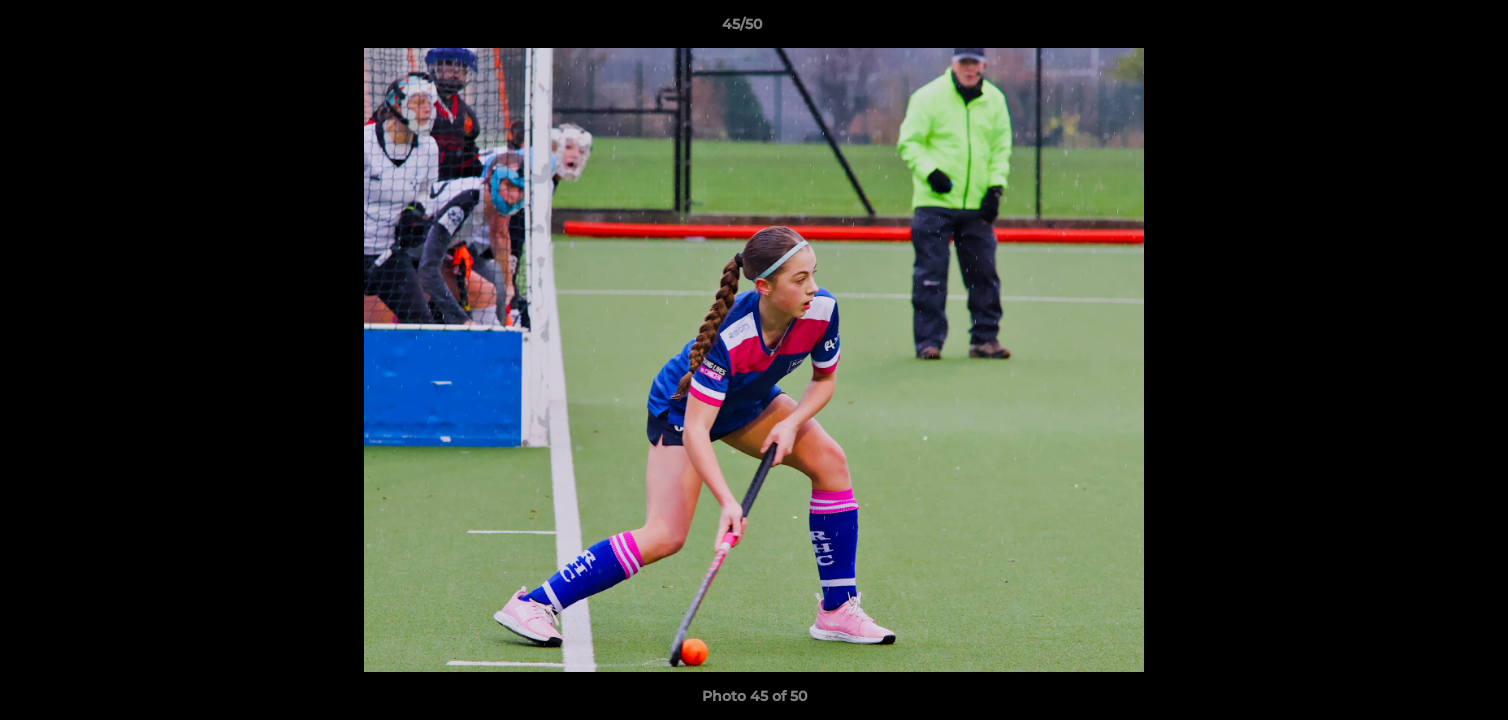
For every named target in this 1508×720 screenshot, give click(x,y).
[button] (1424, 29)
